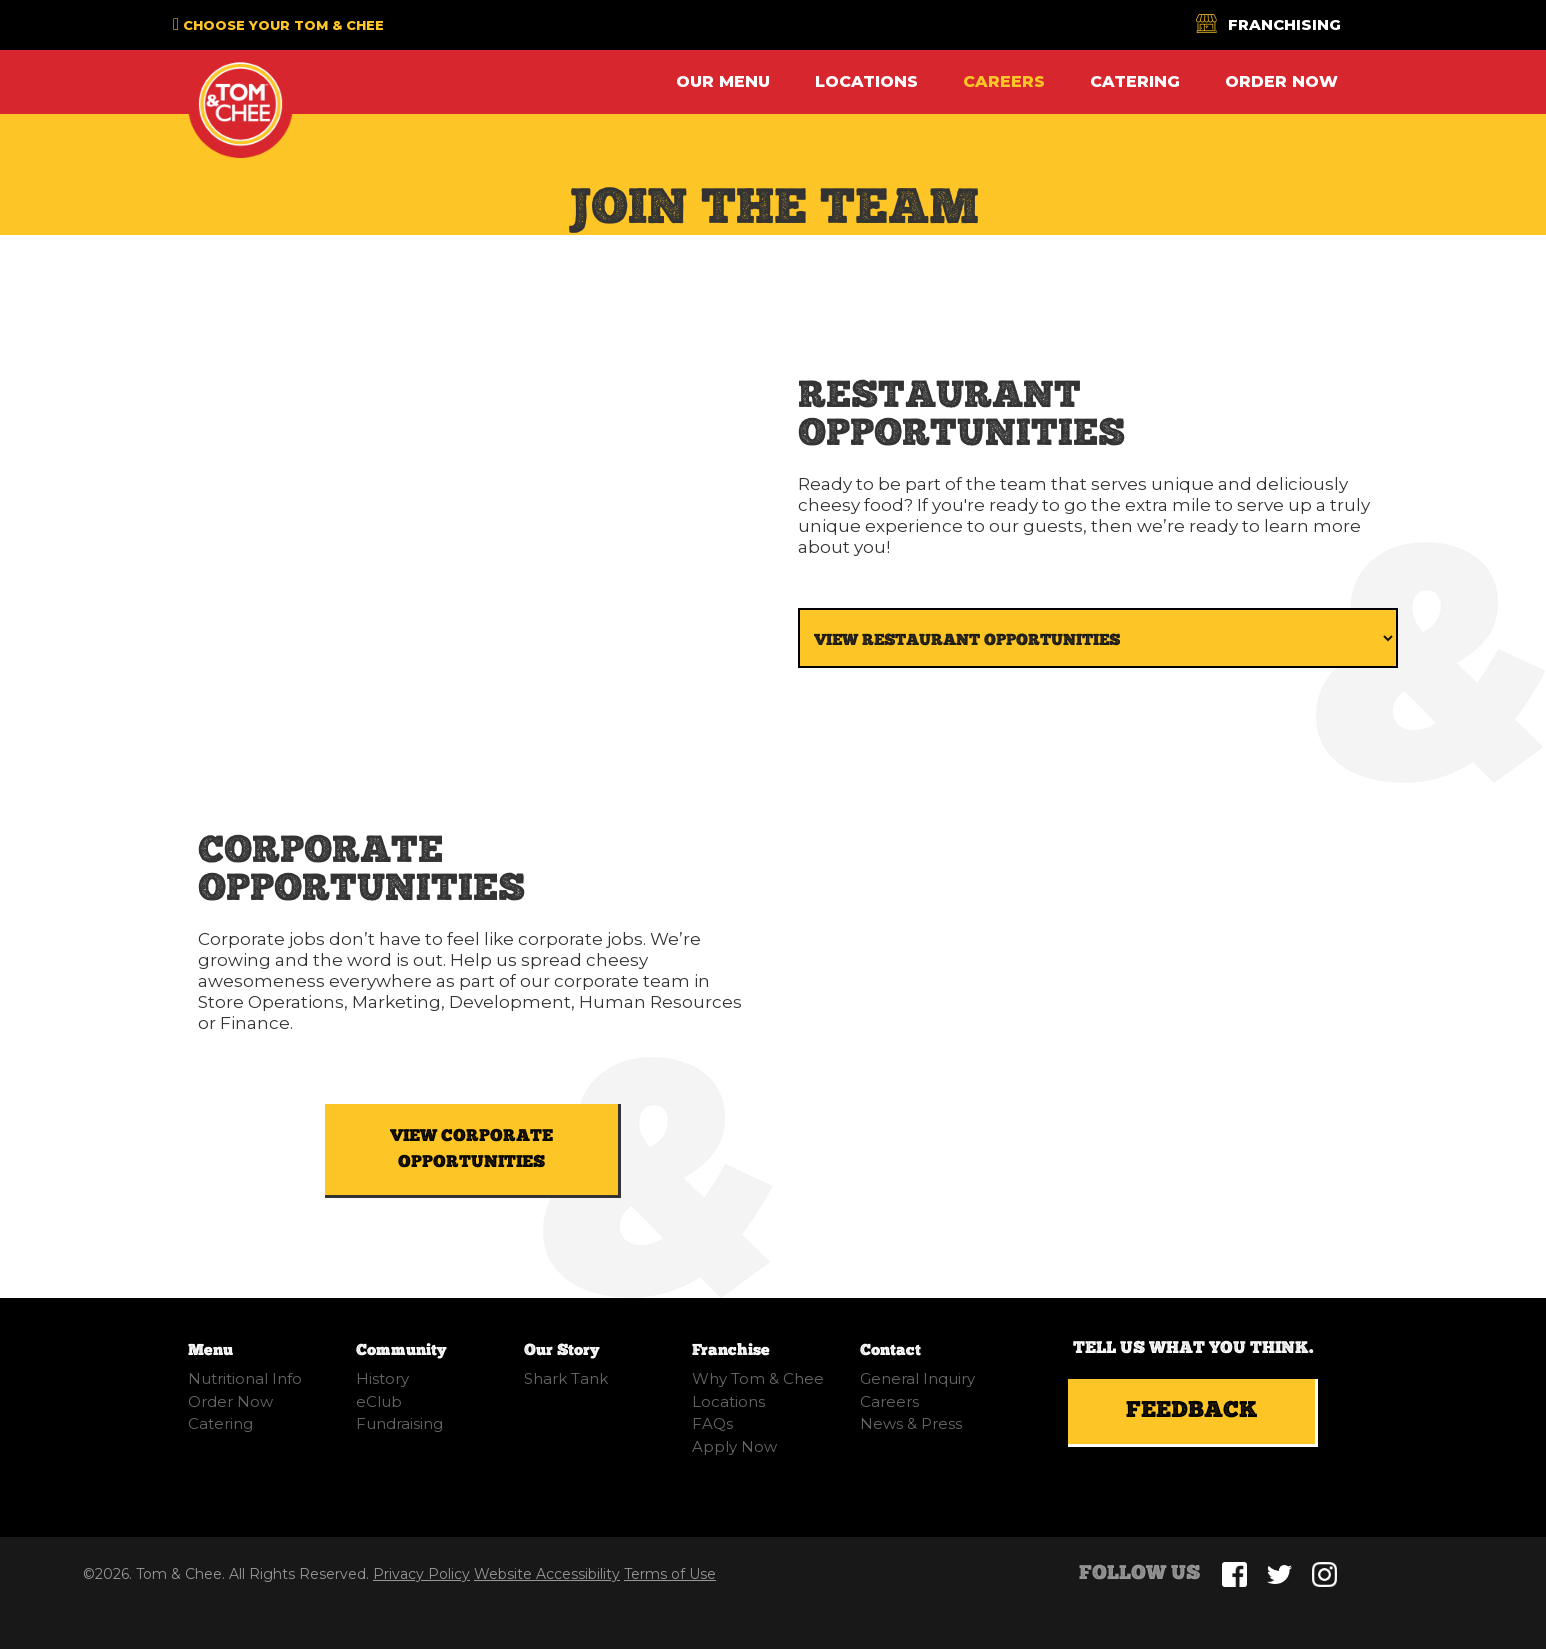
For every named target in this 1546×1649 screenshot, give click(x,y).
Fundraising (399, 1423)
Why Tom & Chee (758, 1378)
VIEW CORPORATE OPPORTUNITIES (471, 1149)
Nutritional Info (245, 1378)
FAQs (712, 1423)
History (382, 1378)
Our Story (561, 1350)
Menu (210, 1350)
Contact (890, 1350)
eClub (379, 1401)
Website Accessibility (547, 1574)
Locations (866, 81)
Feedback (1192, 1411)
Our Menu (723, 81)
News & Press (911, 1423)
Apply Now (734, 1446)
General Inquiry (917, 1378)
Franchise (731, 1350)
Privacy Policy (421, 1574)
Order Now (1281, 81)
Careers (1004, 81)
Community (401, 1350)
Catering (1135, 81)
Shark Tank (566, 1378)
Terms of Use (670, 1574)
